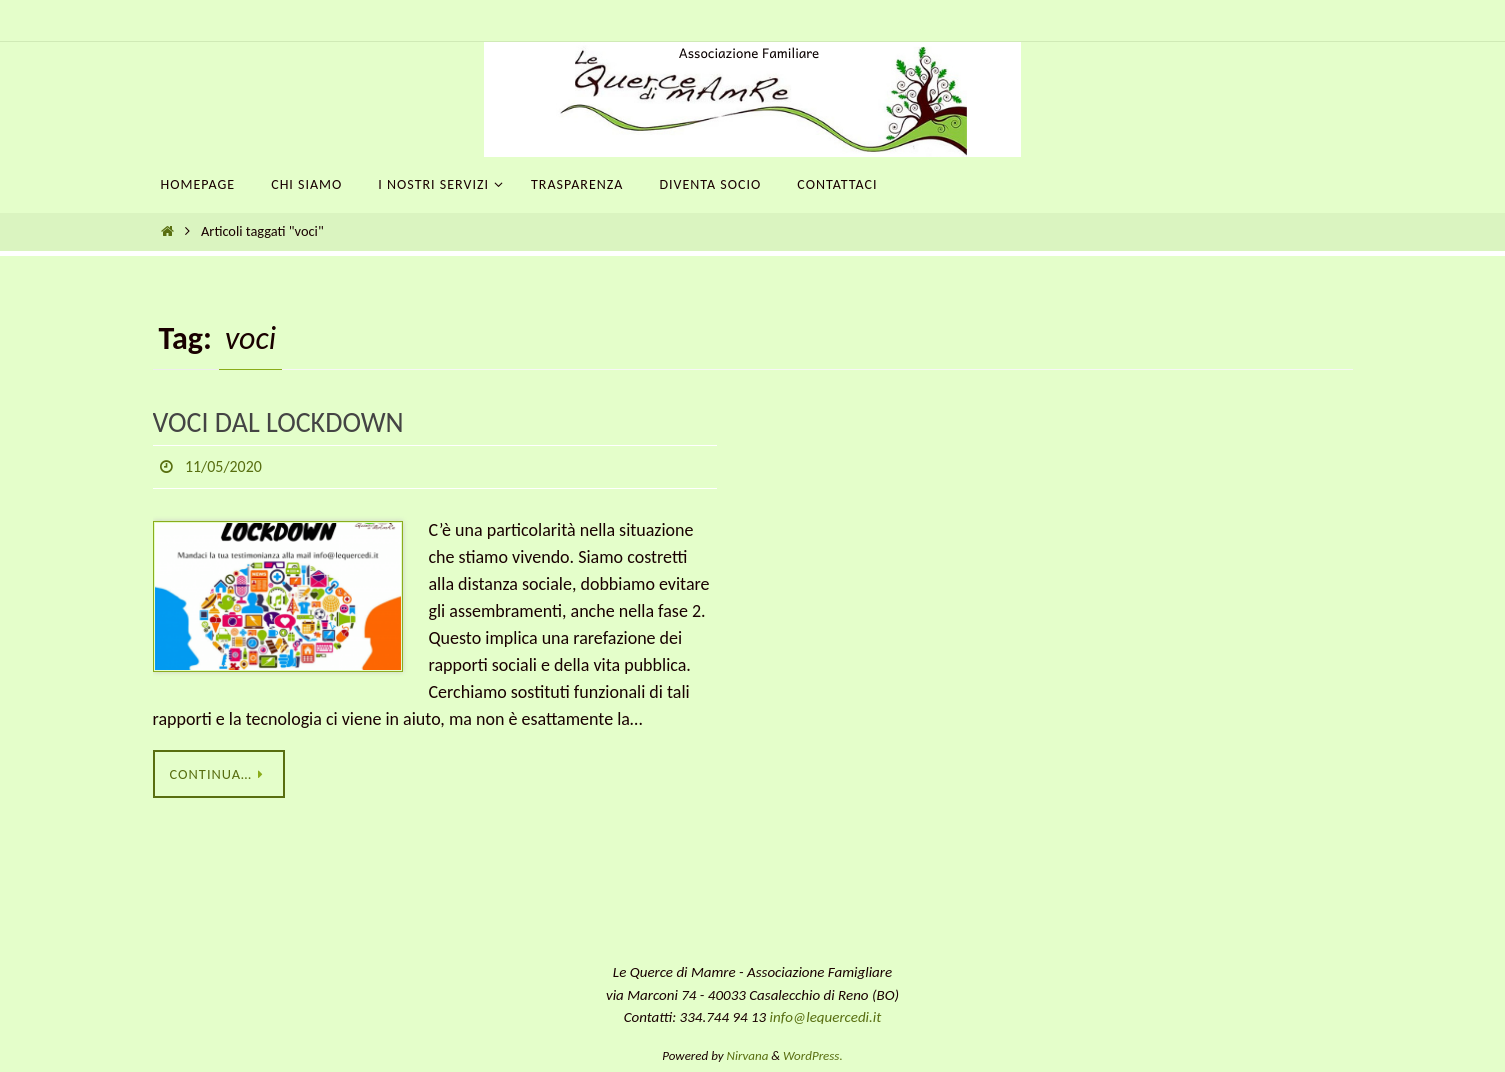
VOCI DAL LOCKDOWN (278, 422)
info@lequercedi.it (826, 1017)
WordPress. (813, 1055)
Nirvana (748, 1055)
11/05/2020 (223, 466)
